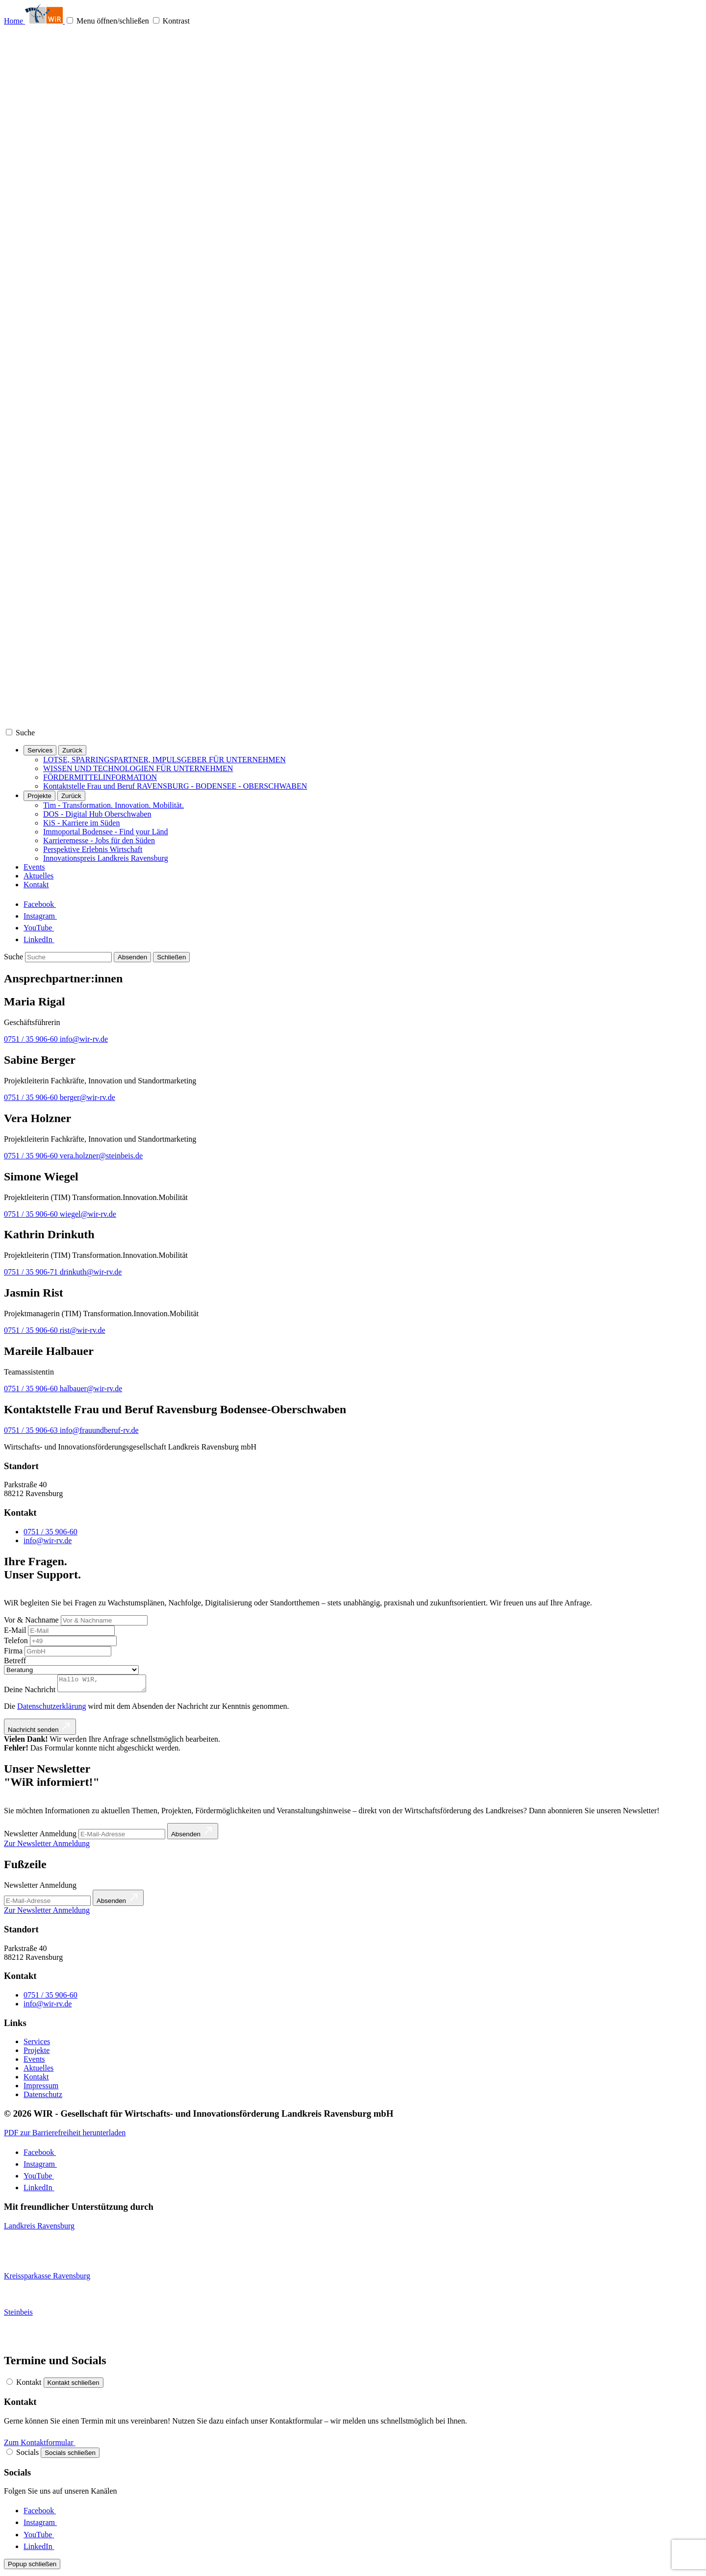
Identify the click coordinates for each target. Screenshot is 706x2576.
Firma (13, 1651)
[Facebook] (45, 904)
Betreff (15, 1660)
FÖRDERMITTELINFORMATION (100, 777)
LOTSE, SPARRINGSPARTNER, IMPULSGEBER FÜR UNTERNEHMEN (164, 759)
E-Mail (15, 1630)
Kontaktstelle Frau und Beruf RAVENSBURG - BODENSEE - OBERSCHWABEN (175, 786)
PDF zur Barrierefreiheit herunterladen (65, 2135)
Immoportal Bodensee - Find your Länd (105, 831)
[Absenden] (132, 957)
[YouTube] (46, 928)
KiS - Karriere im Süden (81, 823)
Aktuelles (38, 876)
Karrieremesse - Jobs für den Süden (99, 840)
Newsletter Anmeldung (40, 1888)
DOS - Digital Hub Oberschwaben (97, 814)
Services (39, 750)
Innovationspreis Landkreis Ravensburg (105, 858)
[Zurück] (72, 750)
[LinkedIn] (44, 939)
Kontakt (36, 884)
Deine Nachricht (29, 1692)
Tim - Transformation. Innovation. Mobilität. (113, 805)
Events (34, 867)
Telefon (16, 1640)
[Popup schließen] (32, 2567)
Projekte (39, 796)
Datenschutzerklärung (51, 1709)
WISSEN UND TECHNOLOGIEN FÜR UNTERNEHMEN (138, 768)
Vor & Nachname (31, 1620)
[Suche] (31, 732)
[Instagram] (45, 916)
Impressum (41, 2088)
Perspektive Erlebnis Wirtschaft (93, 849)
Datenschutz (43, 2097)
